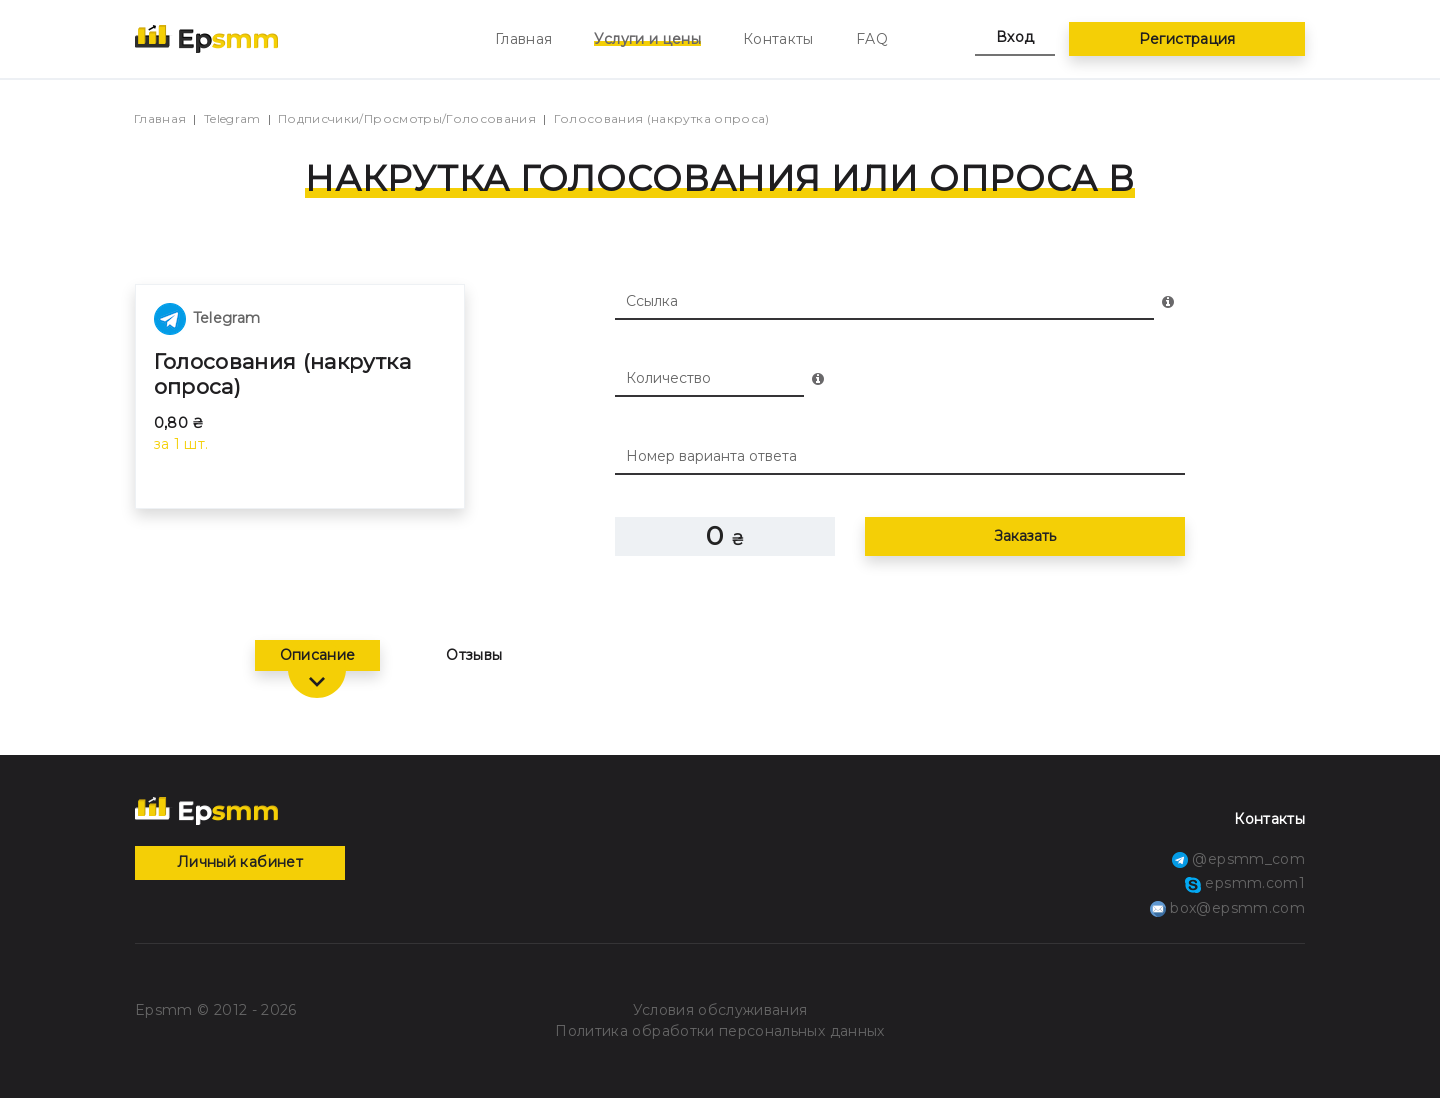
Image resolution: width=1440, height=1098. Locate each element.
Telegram (232, 118)
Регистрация (1187, 39)
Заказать (1025, 536)
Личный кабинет (240, 862)
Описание (318, 655)
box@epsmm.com (1227, 908)
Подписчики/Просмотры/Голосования (407, 118)
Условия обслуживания (720, 1010)
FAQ (872, 39)
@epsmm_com (1238, 859)
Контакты (778, 39)
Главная (523, 39)
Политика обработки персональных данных (719, 1031)
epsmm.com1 (1245, 883)
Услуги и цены (647, 39)
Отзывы (474, 655)
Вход (1015, 37)
